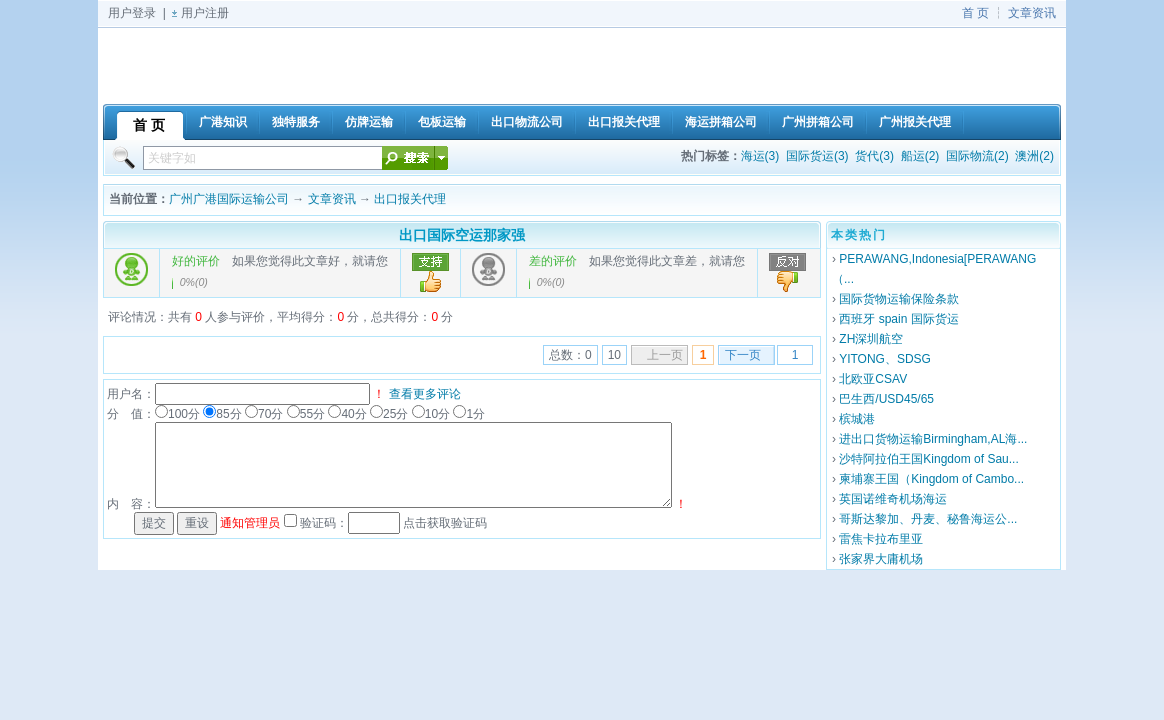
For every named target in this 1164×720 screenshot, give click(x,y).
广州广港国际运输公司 (229, 199)
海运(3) (760, 156)
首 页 (975, 13)
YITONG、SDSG (885, 359)
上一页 (665, 355)
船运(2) (920, 156)
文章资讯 (1032, 13)
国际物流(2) (977, 156)
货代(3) (874, 156)
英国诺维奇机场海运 (893, 499)
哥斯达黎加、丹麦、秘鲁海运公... (928, 519)
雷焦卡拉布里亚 (881, 539)
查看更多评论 (425, 394)
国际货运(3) (817, 156)
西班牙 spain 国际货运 (898, 319)
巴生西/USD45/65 (886, 399)
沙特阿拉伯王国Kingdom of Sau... (928, 459)
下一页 (743, 355)
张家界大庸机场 (881, 559)
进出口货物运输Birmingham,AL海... (933, 439)
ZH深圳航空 (871, 339)
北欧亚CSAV (873, 379)
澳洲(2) (1034, 156)
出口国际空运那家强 (462, 235)
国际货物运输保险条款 (899, 299)
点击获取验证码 (445, 523)
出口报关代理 (410, 199)
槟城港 (857, 419)
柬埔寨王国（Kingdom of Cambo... (931, 479)
